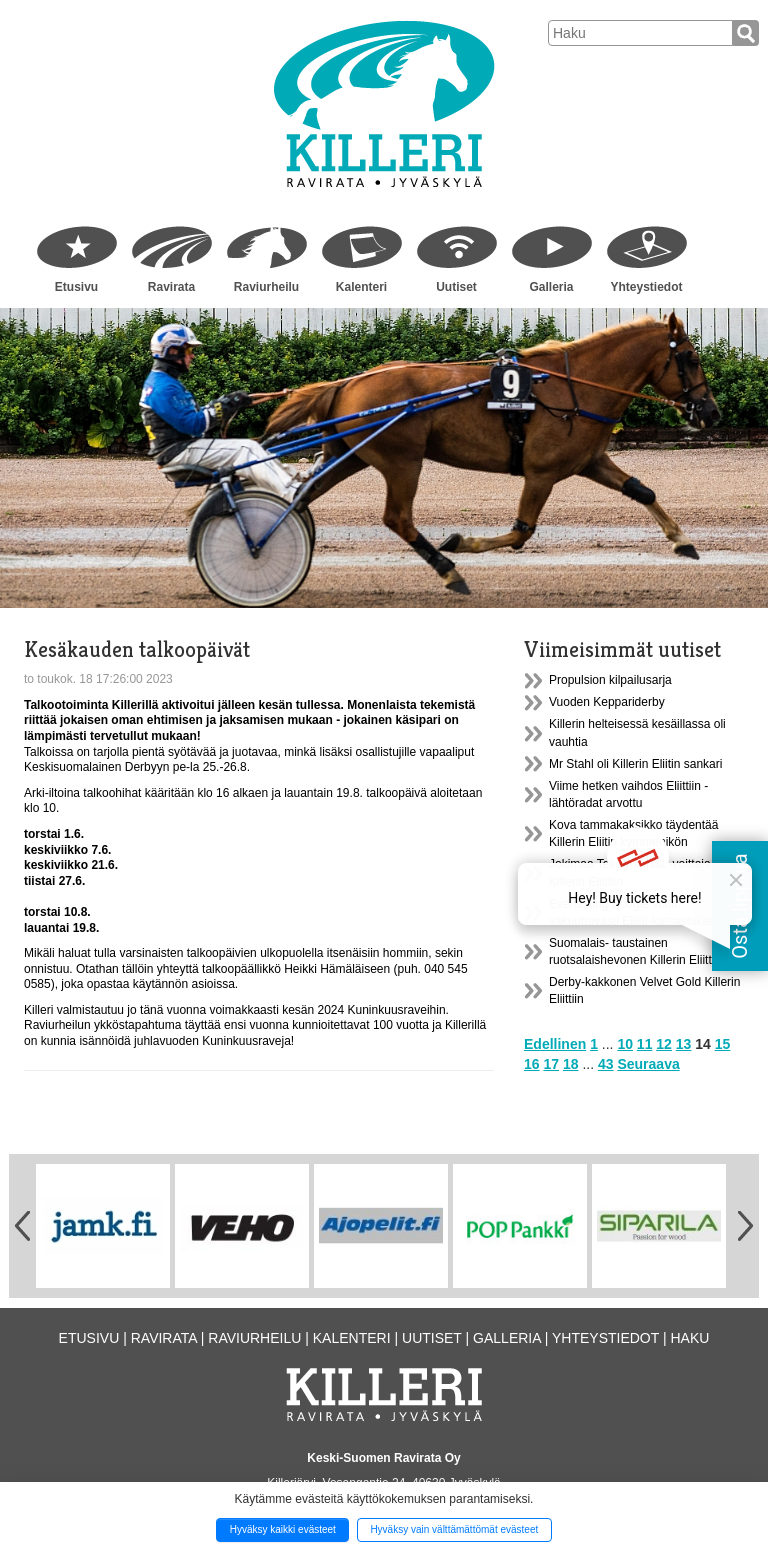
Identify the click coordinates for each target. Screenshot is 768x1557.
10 (625, 1044)
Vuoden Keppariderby (607, 702)
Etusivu (76, 287)
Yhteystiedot (646, 287)
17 (551, 1064)
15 (723, 1044)
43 (606, 1064)
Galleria (551, 287)
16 (532, 1064)
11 (645, 1044)
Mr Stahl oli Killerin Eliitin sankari (635, 764)
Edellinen (555, 1044)
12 (664, 1044)
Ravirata (171, 287)
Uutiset (456, 287)
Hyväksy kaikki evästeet (283, 1529)
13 (684, 1044)
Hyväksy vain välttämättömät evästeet (454, 1529)
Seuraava (648, 1064)
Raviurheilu (266, 287)
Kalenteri (361, 287)
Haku (689, 1338)
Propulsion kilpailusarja (610, 680)
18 (571, 1064)
